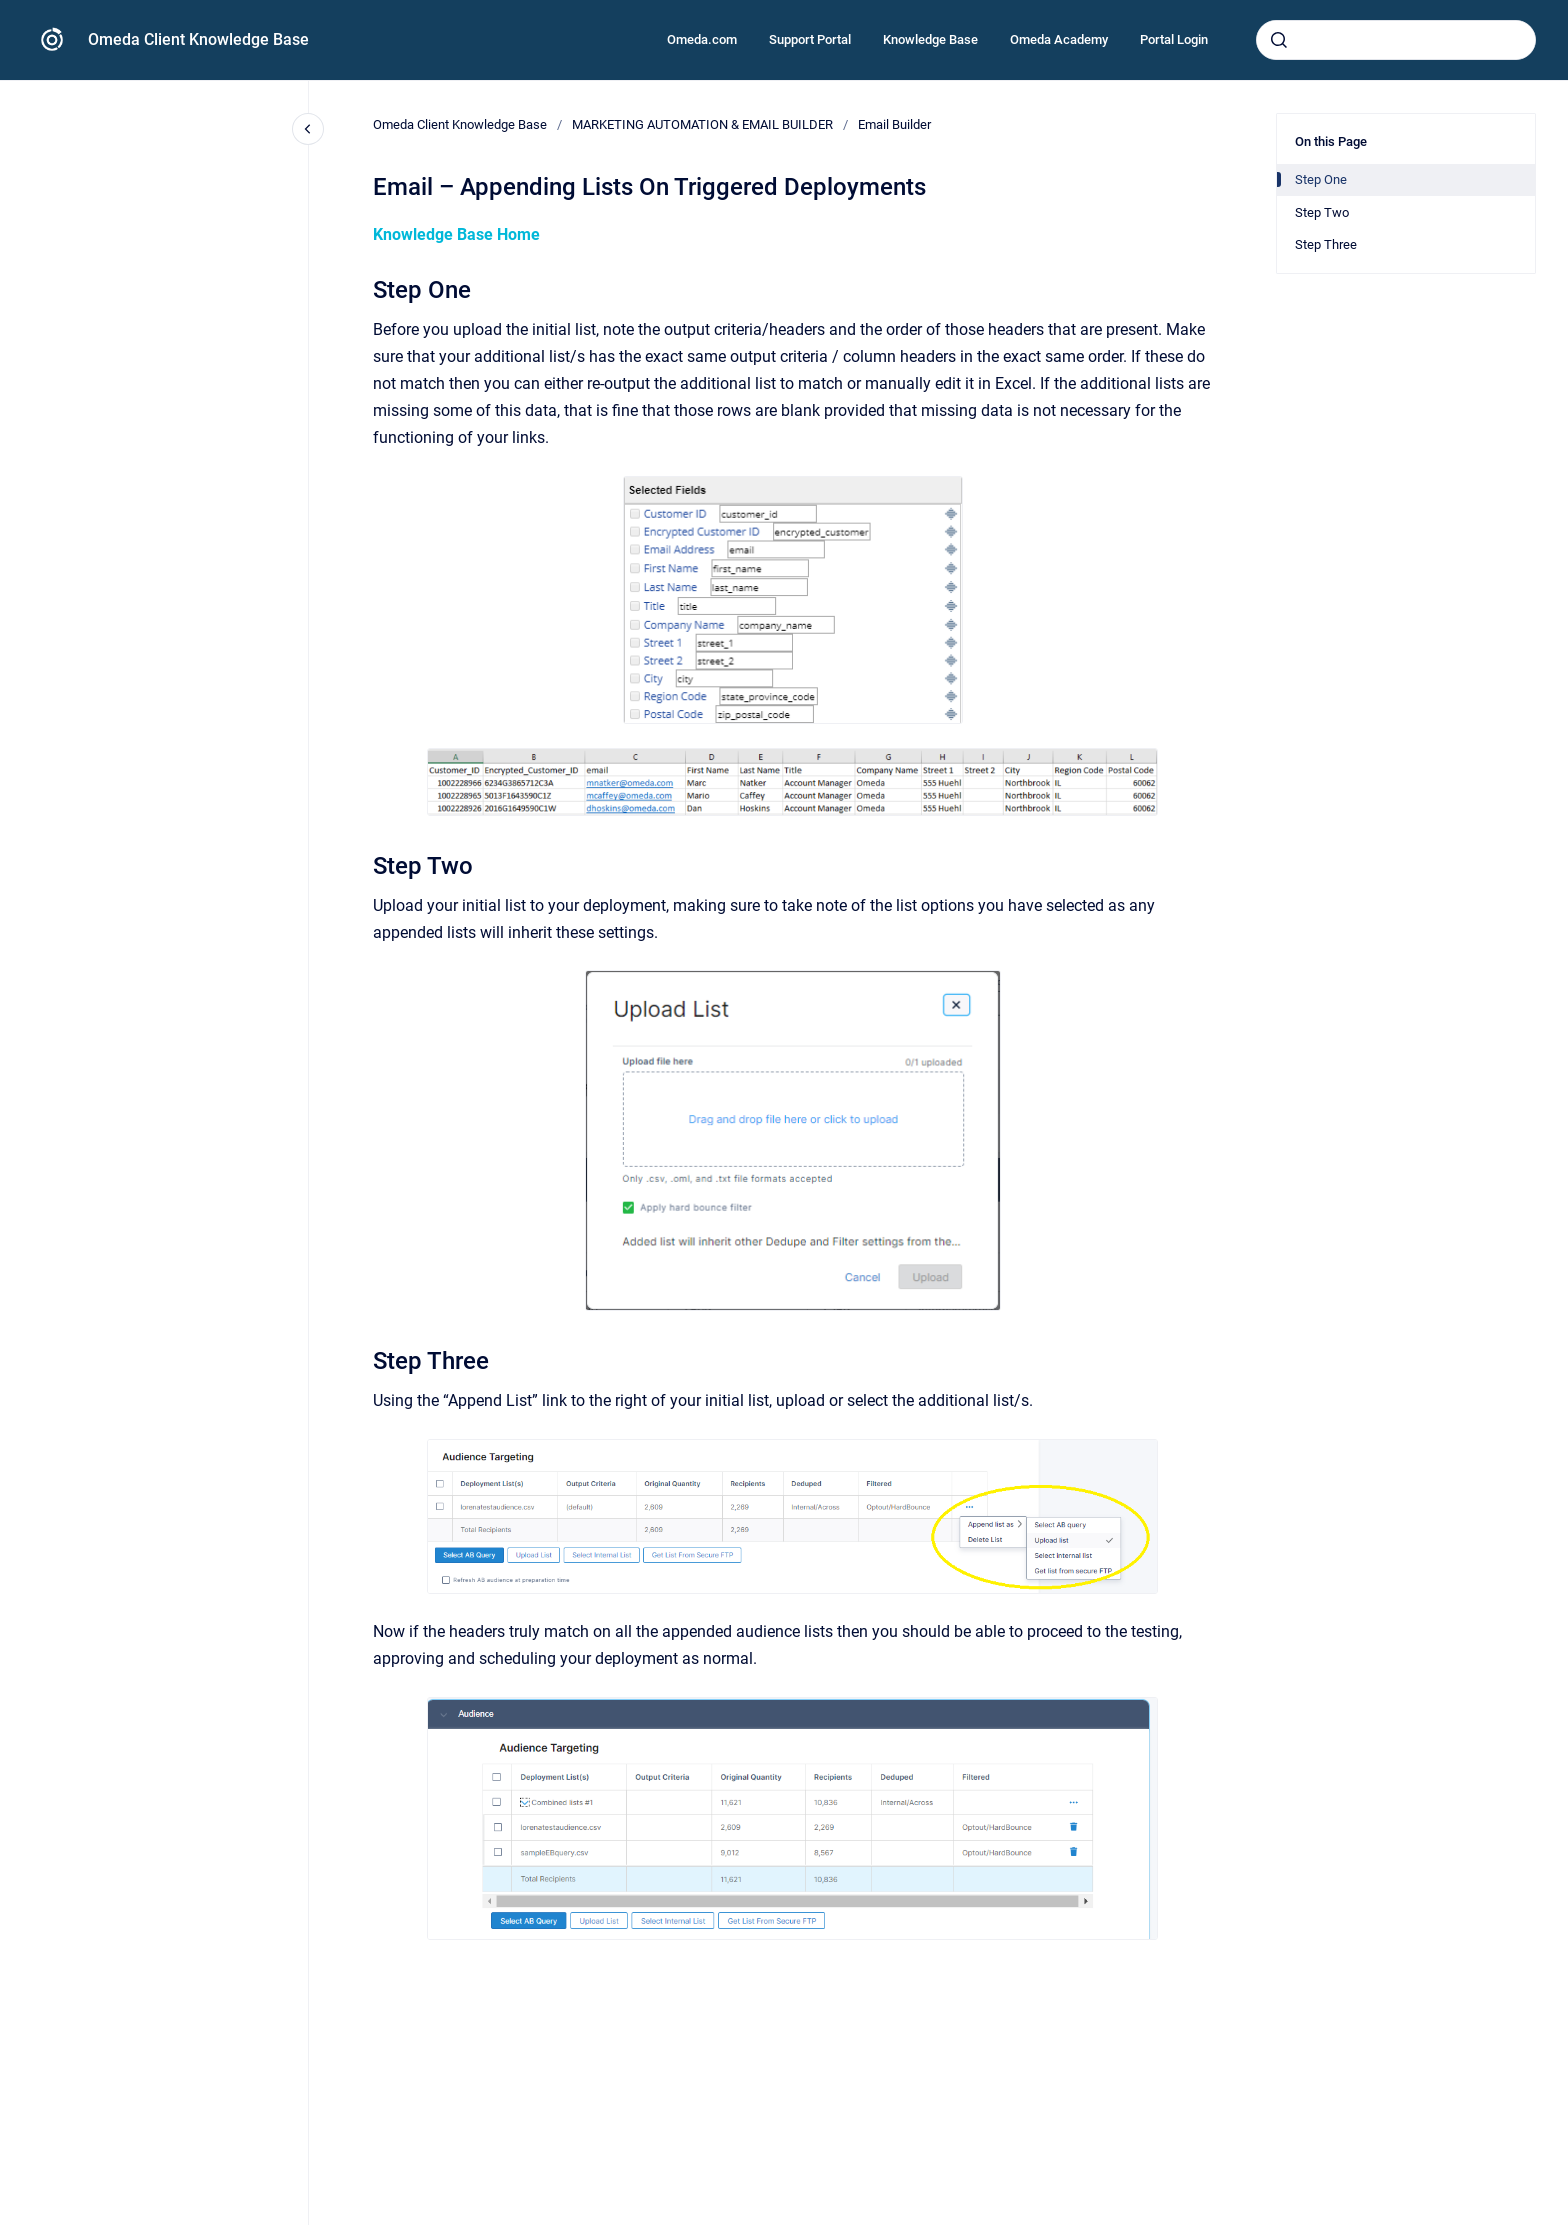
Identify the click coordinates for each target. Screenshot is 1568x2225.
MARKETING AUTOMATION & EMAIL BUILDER (702, 124)
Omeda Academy (1059, 39)
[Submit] (1279, 40)
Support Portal (810, 39)
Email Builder (894, 124)
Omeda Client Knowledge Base (198, 39)
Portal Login (1174, 39)
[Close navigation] (308, 129)
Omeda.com (702, 39)
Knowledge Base (930, 39)
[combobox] (1396, 40)
